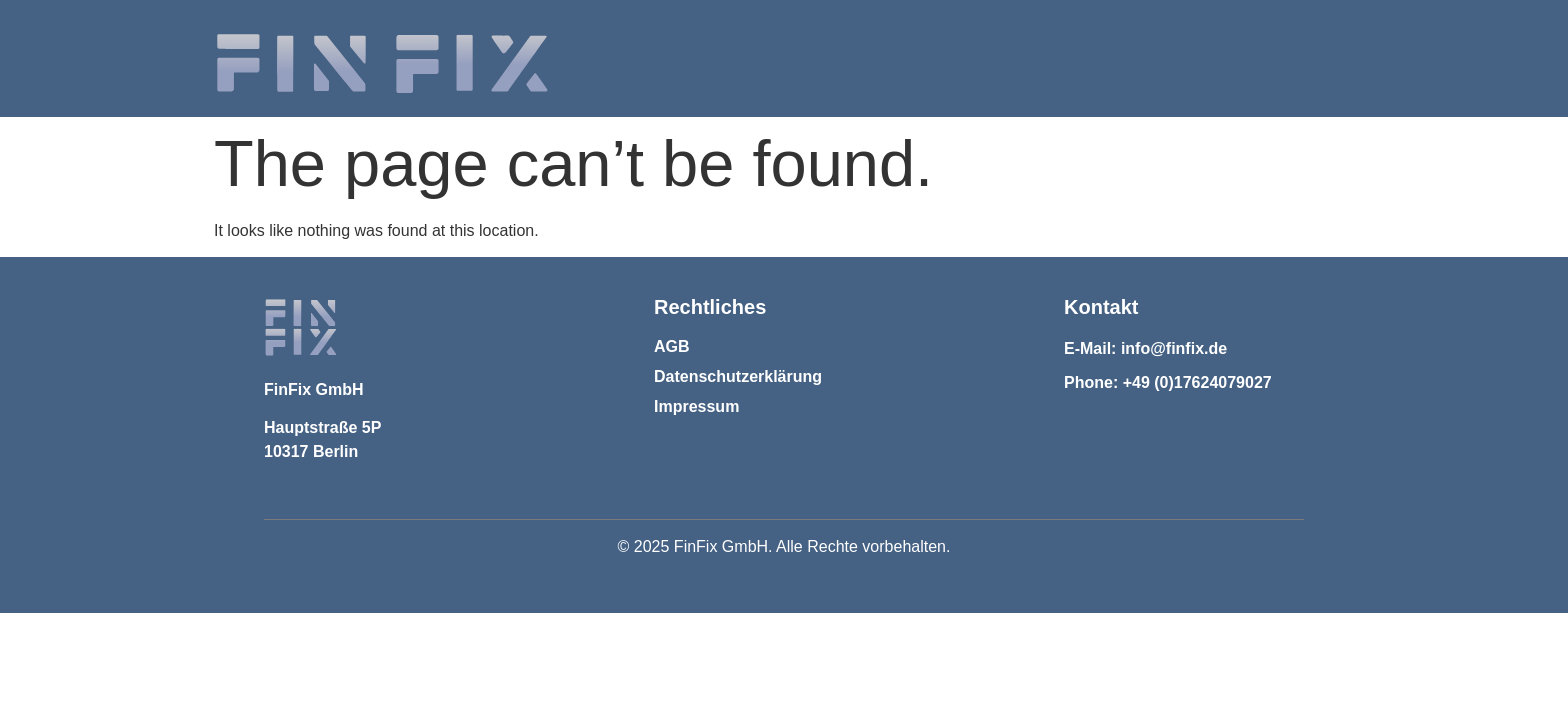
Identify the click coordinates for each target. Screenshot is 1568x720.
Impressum (696, 406)
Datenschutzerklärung (738, 376)
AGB (672, 346)
